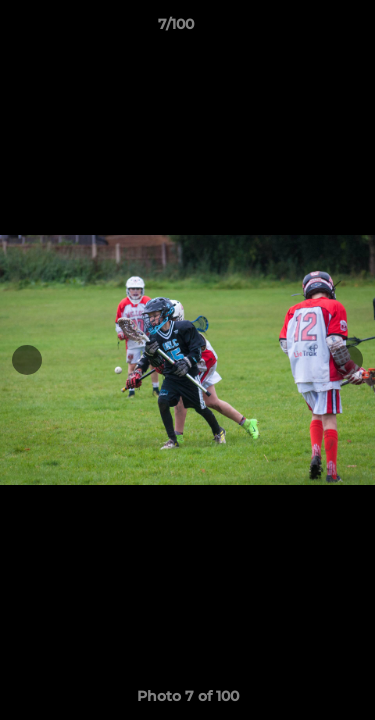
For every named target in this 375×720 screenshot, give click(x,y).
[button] (303, 29)
